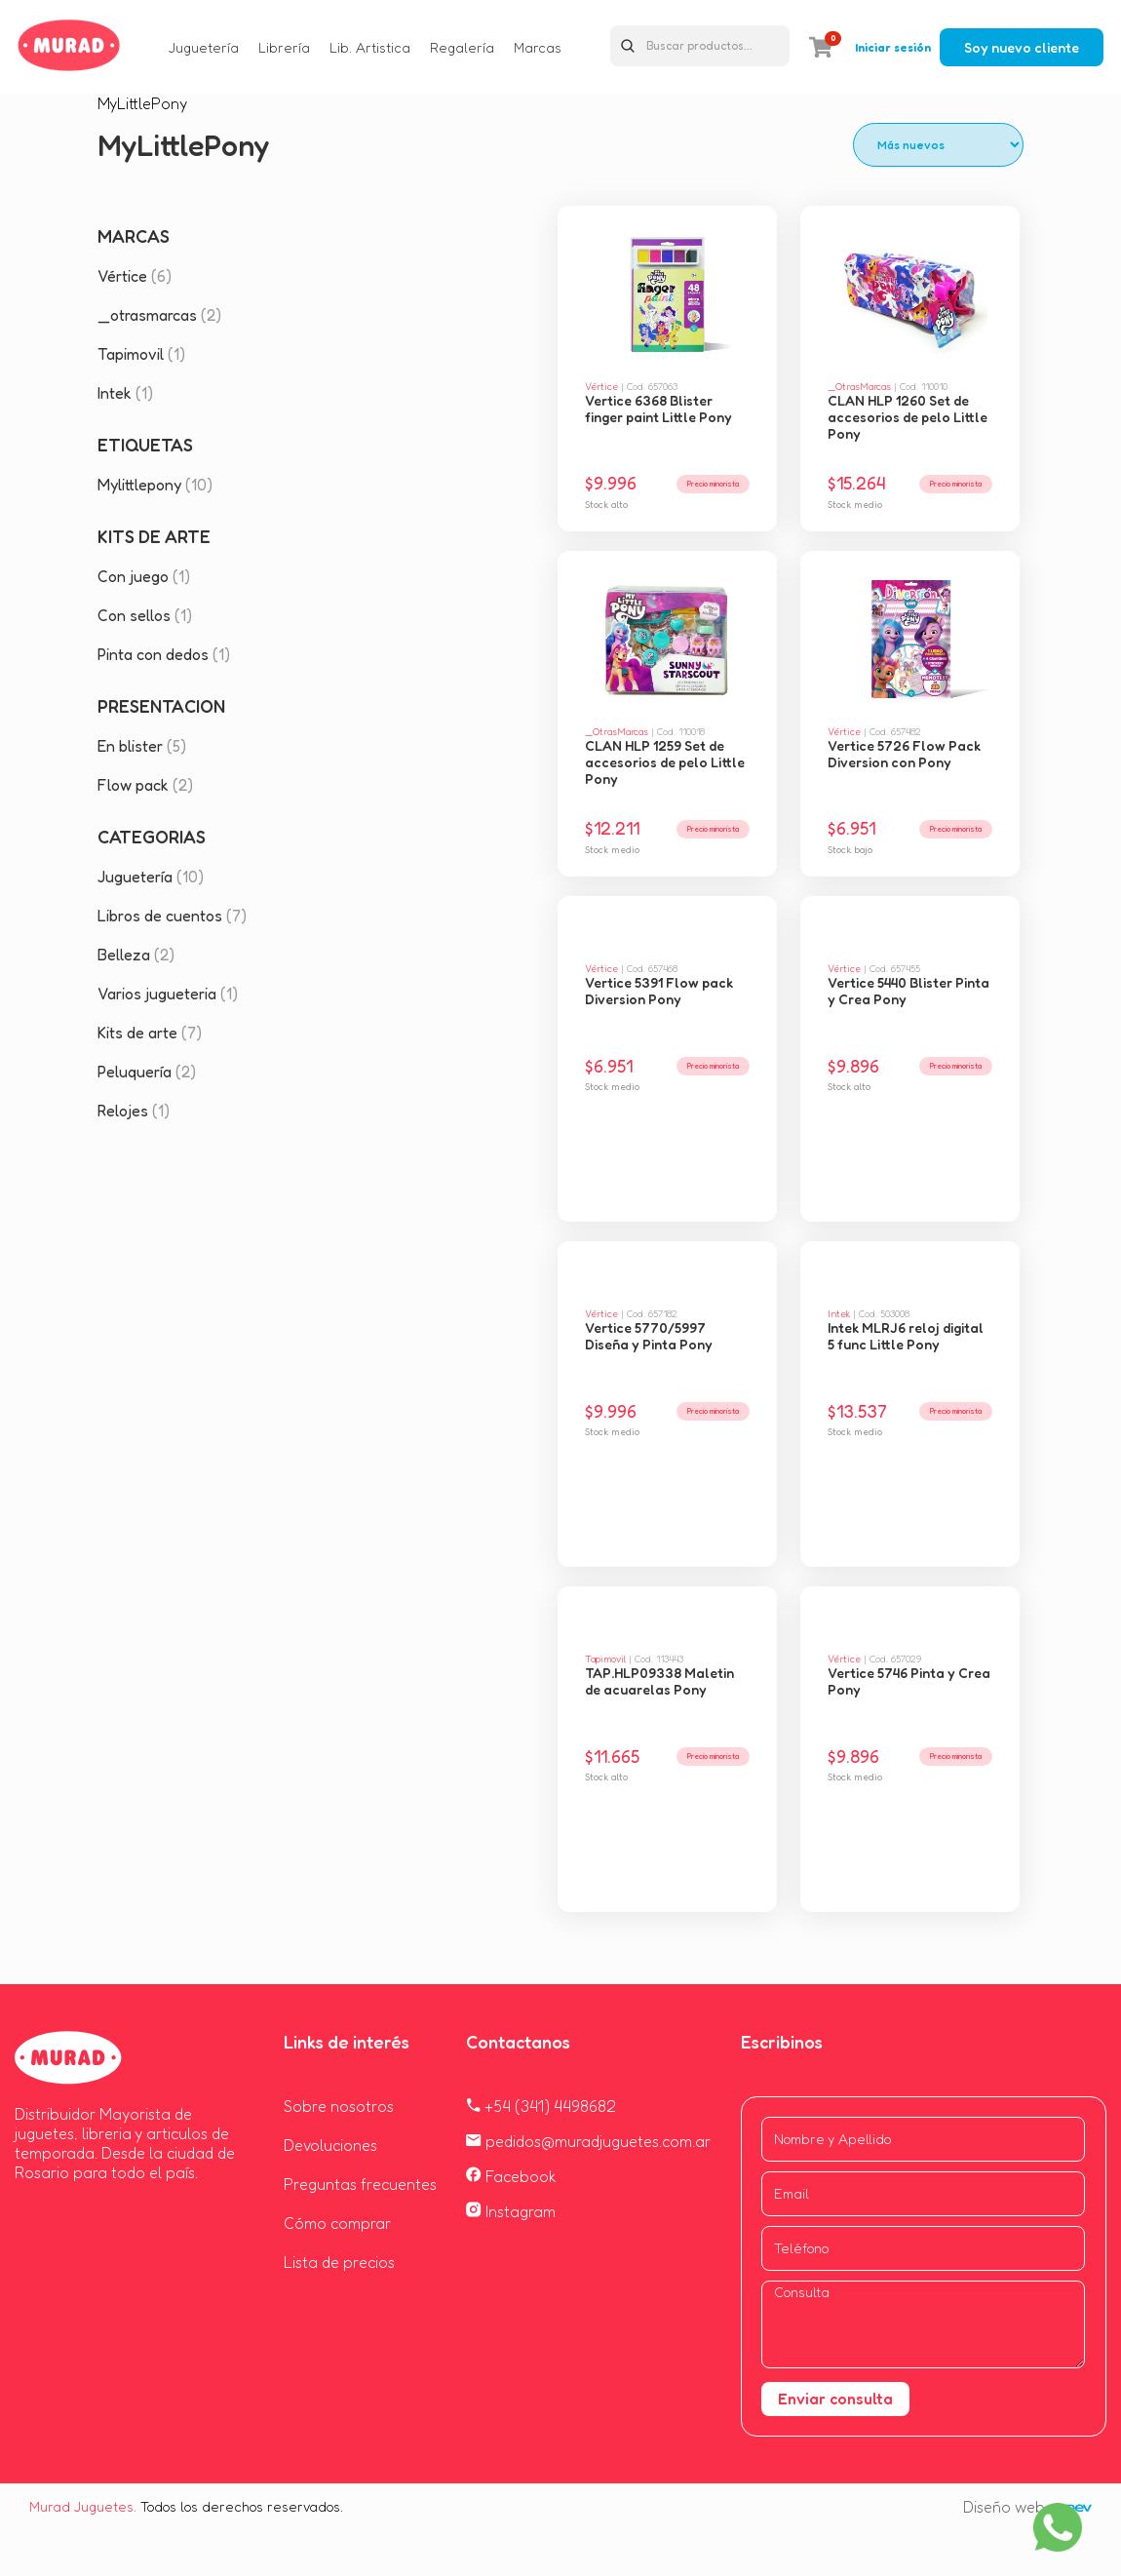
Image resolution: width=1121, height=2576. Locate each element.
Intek (125, 393)
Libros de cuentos (172, 915)
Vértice (134, 276)
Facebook (511, 2176)
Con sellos (144, 615)
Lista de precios (339, 2262)
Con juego (143, 576)
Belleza (135, 954)
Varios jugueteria (167, 993)
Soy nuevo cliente (1021, 47)
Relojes (133, 1110)
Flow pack (145, 785)
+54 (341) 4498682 (541, 2106)
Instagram (511, 2211)
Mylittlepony (155, 484)
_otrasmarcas (159, 315)
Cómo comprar (337, 2223)
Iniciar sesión (893, 47)
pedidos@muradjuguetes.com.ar (588, 2141)
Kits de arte (149, 1032)
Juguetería (150, 876)
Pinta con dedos (163, 654)
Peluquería (146, 1071)
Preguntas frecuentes (360, 2184)
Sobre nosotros (339, 2106)
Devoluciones (330, 2145)
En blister (141, 746)
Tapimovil (141, 354)
